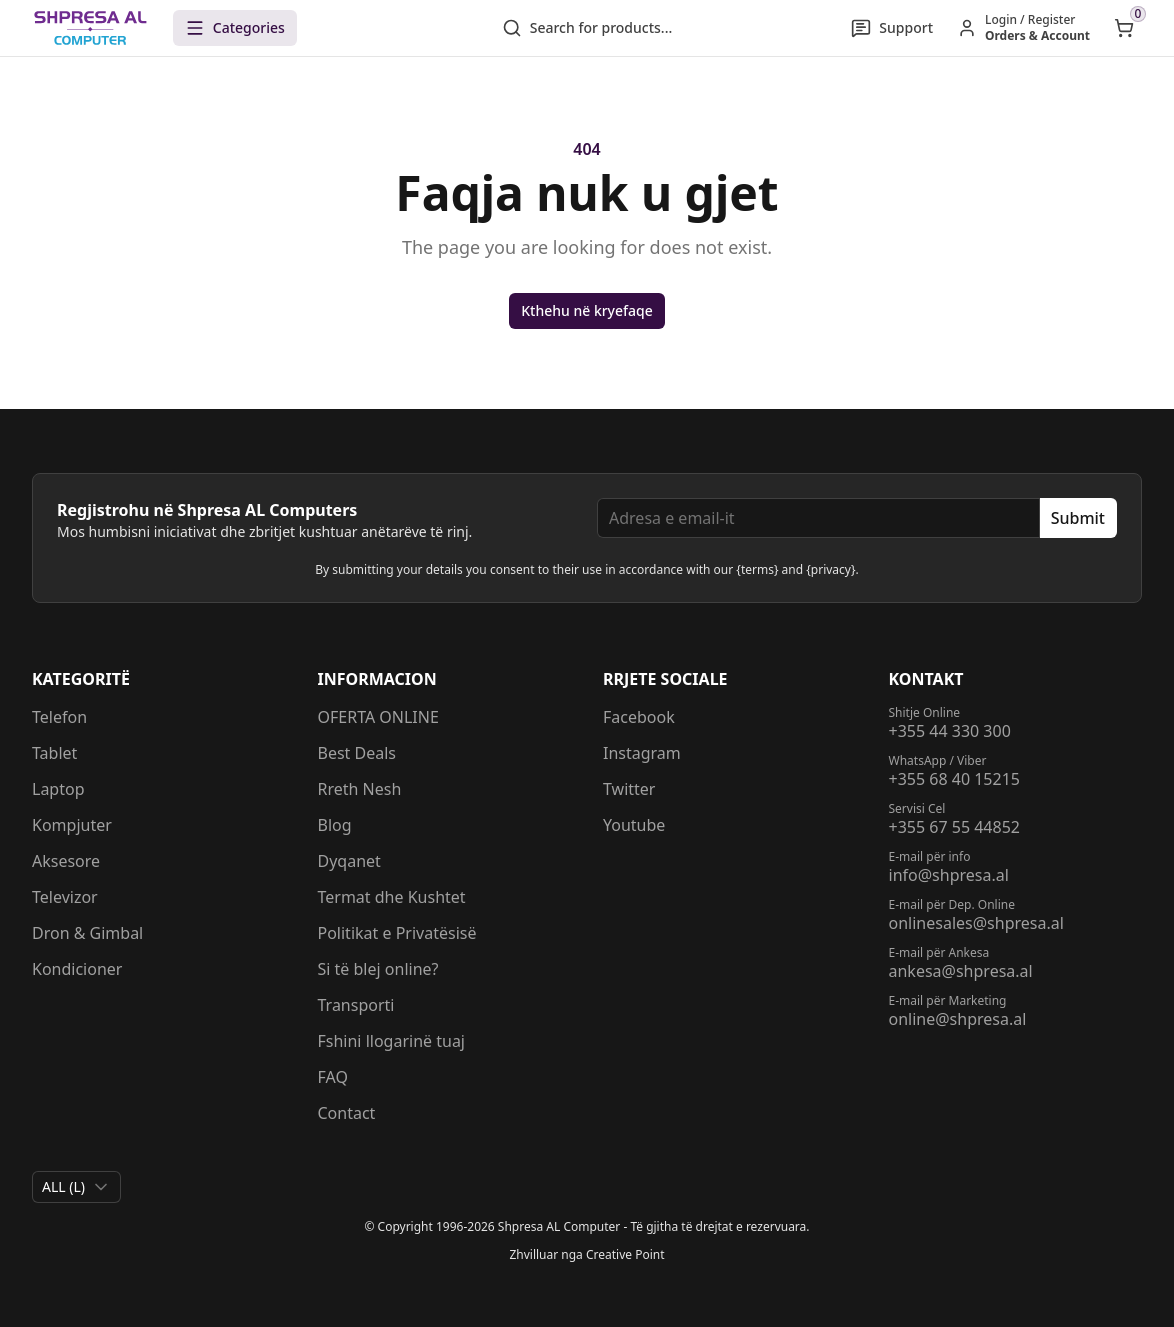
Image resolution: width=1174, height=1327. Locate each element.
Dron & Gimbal (87, 933)
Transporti (356, 1005)
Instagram (642, 753)
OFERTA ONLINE (378, 717)
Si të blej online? (378, 969)
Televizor (65, 897)
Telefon (59, 717)
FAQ (333, 1077)
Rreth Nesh (360, 789)
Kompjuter (72, 825)
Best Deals (357, 753)
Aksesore (66, 861)
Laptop (58, 789)
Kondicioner (77, 969)
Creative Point (625, 1254)
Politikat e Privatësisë (397, 933)
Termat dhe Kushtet (392, 897)
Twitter (629, 789)
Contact (347, 1113)
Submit (1078, 518)
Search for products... (587, 28)
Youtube (634, 825)
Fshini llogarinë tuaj (392, 1041)
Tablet (54, 753)
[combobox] (76, 1187)
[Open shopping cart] (1124, 28)
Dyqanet (349, 861)
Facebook (639, 717)
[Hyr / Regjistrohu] (1023, 28)
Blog (335, 825)
